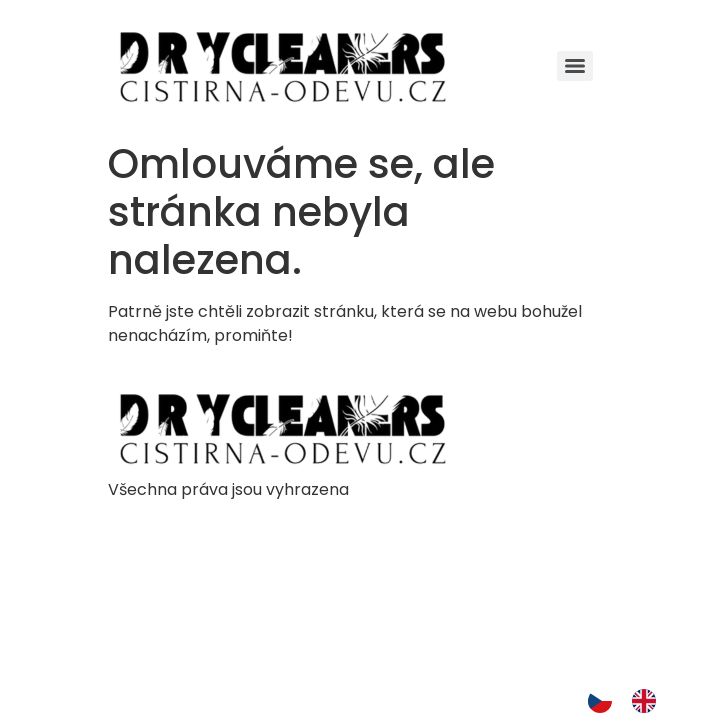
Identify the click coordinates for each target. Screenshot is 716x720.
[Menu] (575, 66)
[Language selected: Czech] (632, 701)
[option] (649, 701)
